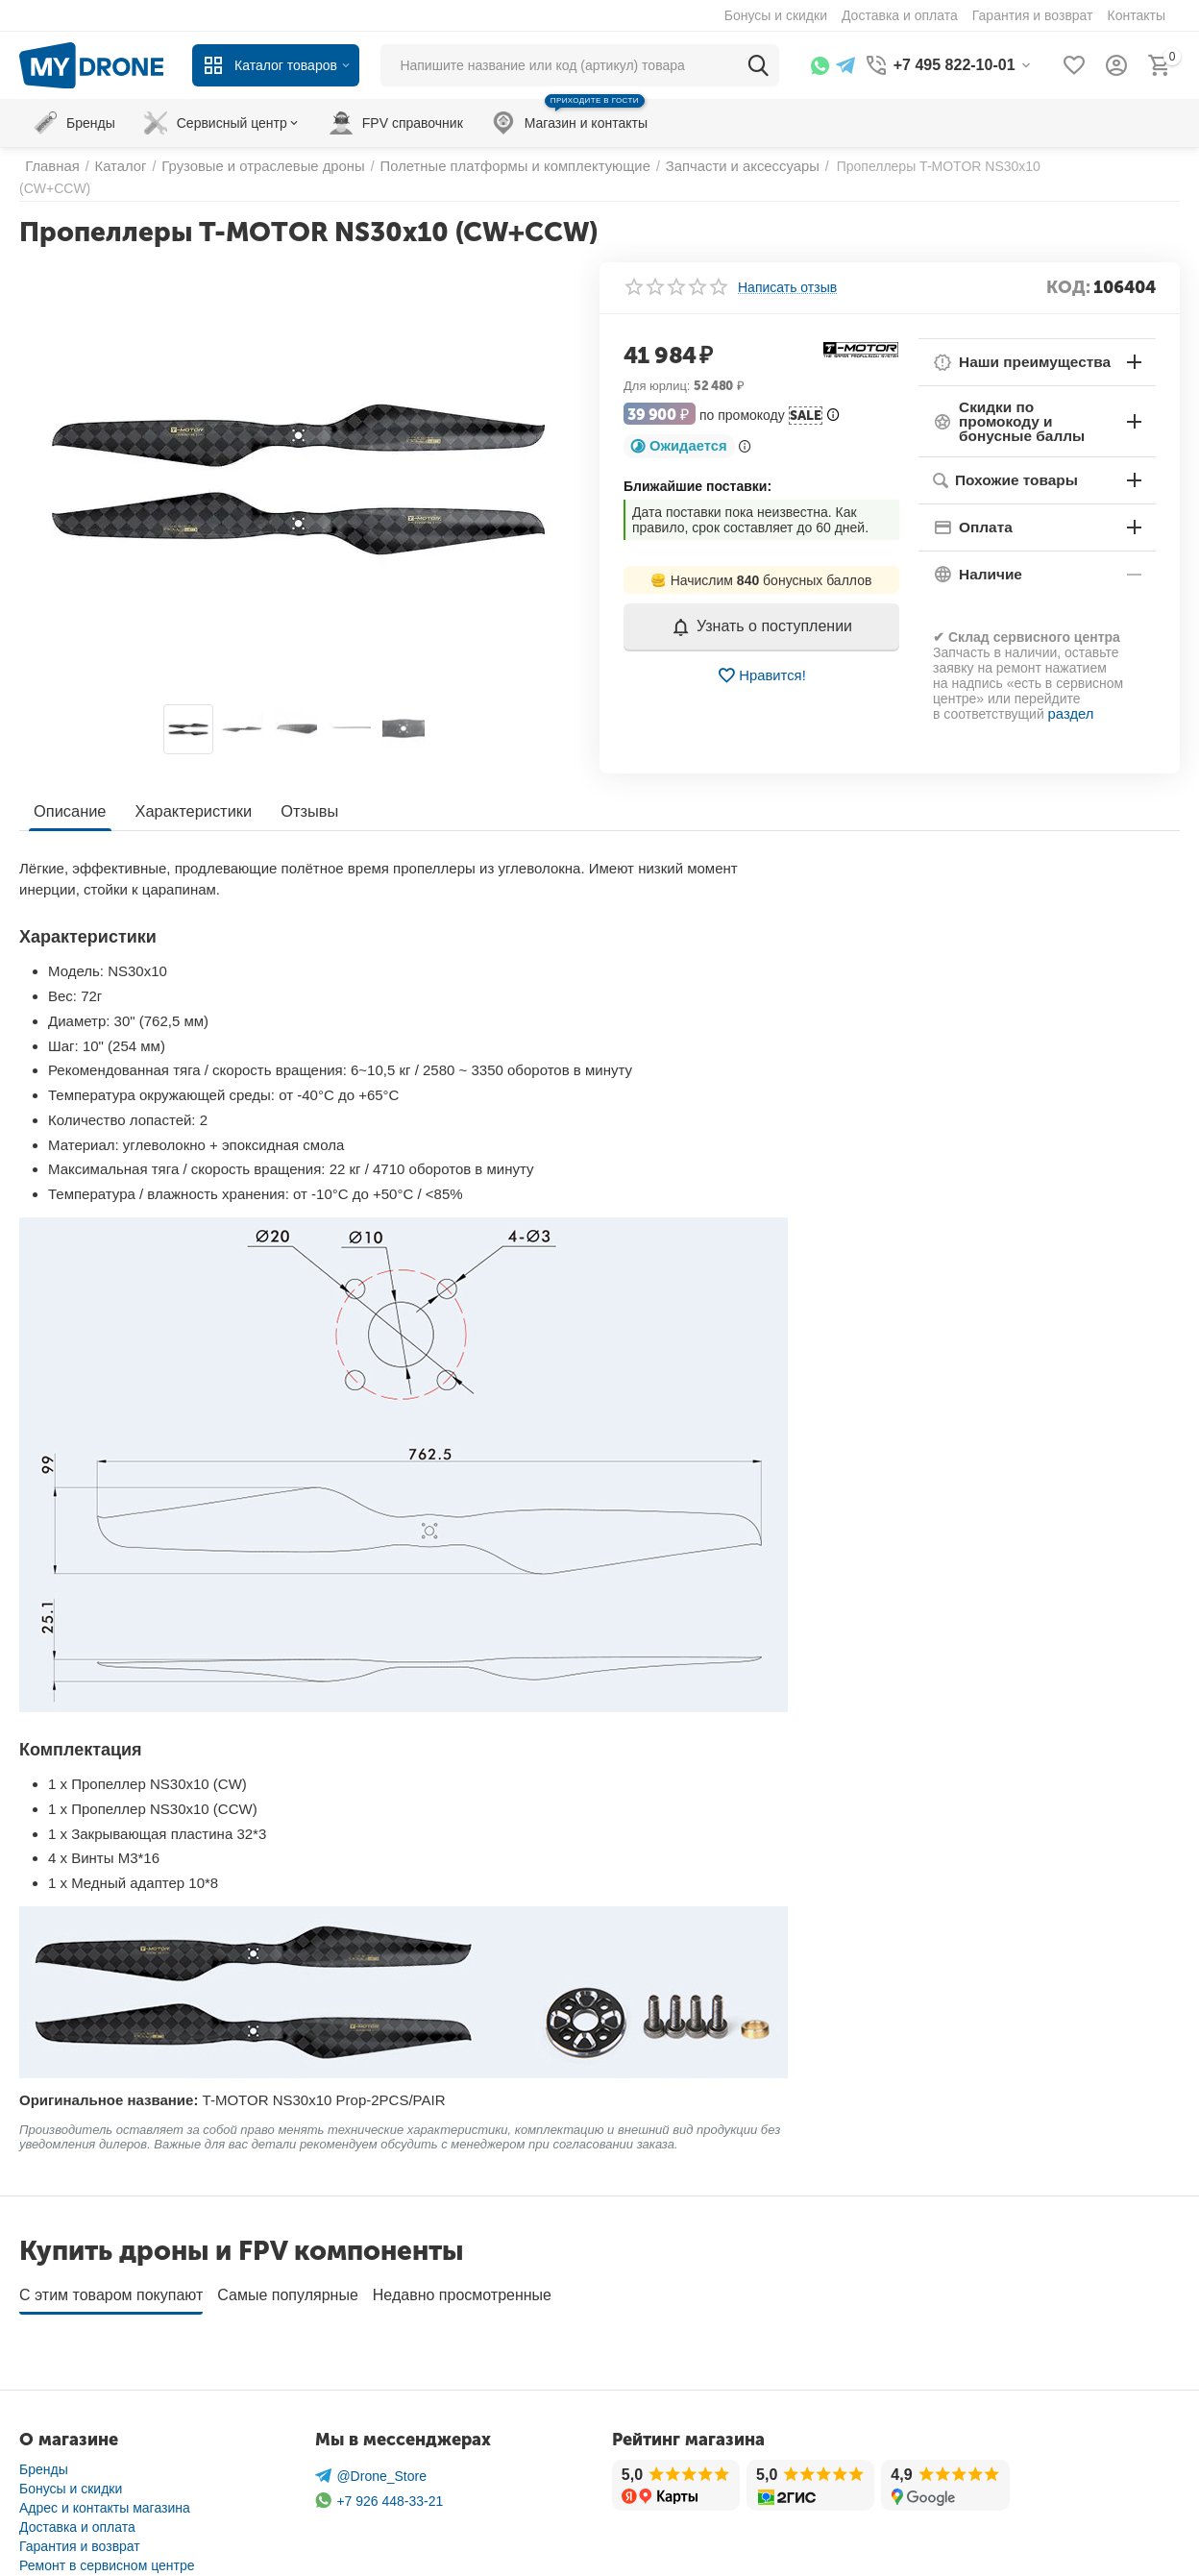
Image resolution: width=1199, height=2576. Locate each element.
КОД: (1068, 271)
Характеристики (191, 781)
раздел (1069, 683)
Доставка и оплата (77, 2489)
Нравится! (761, 660)
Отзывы (304, 781)
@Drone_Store (371, 2439)
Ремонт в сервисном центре (107, 2528)
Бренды (43, 2432)
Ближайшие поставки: (697, 470)
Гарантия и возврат (79, 2508)
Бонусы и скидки (70, 2451)
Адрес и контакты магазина (104, 2470)
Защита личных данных (93, 2547)
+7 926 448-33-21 (379, 2464)
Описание (69, 781)
